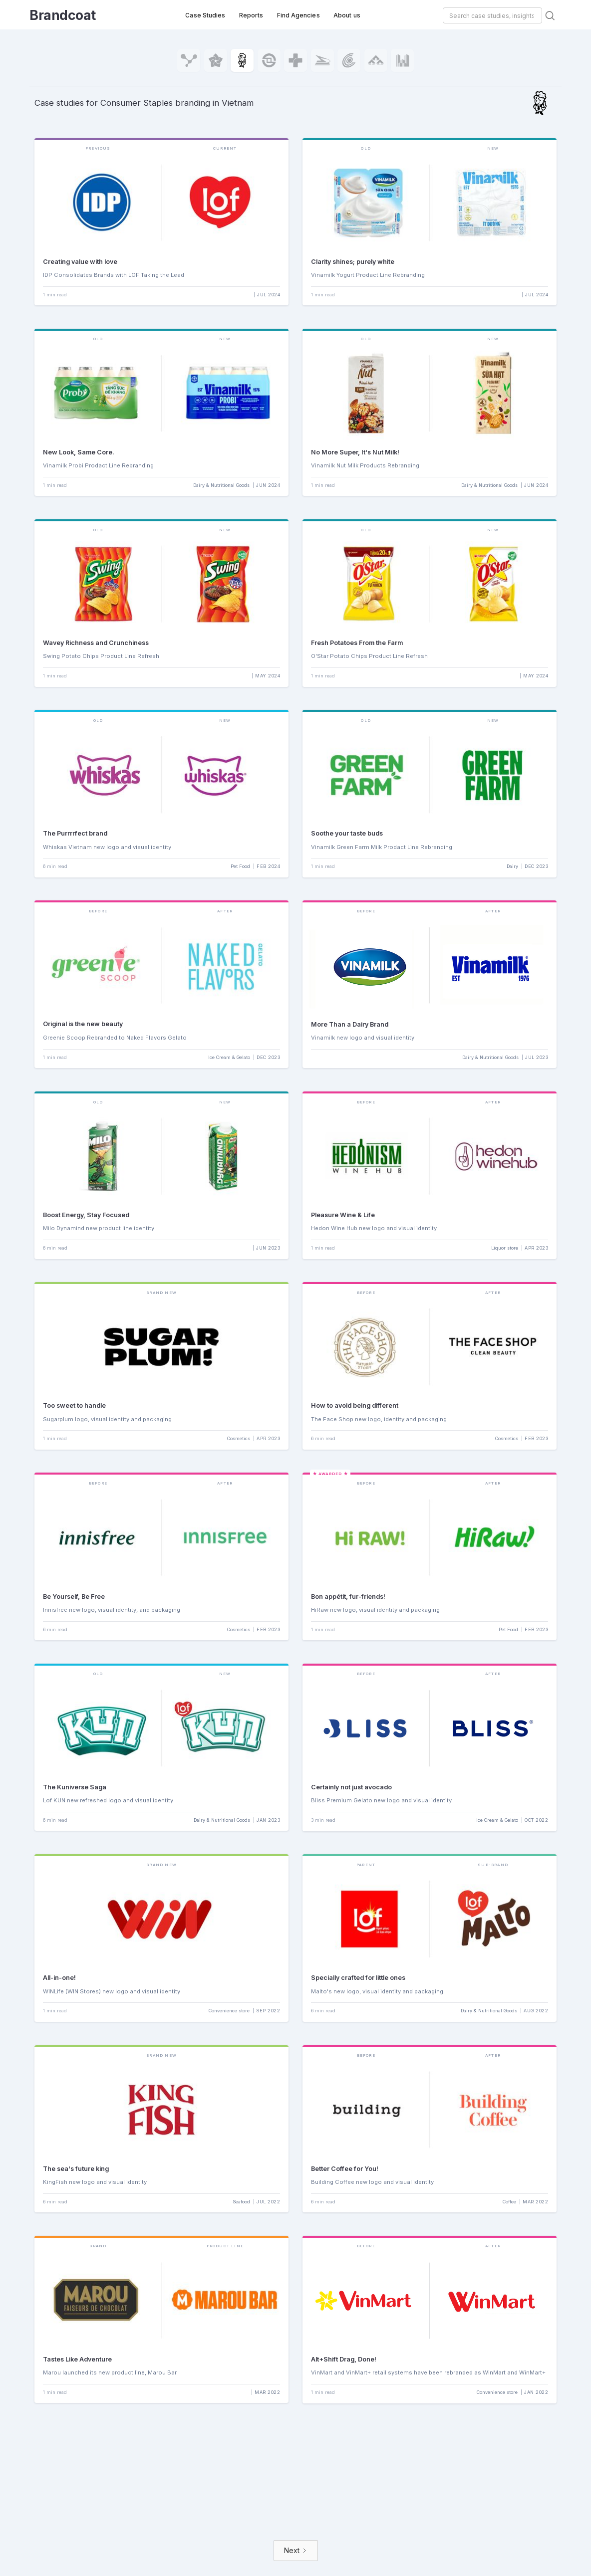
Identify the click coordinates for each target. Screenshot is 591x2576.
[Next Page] (296, 2550)
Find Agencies (298, 15)
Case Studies (205, 15)
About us (346, 15)
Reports (251, 15)
